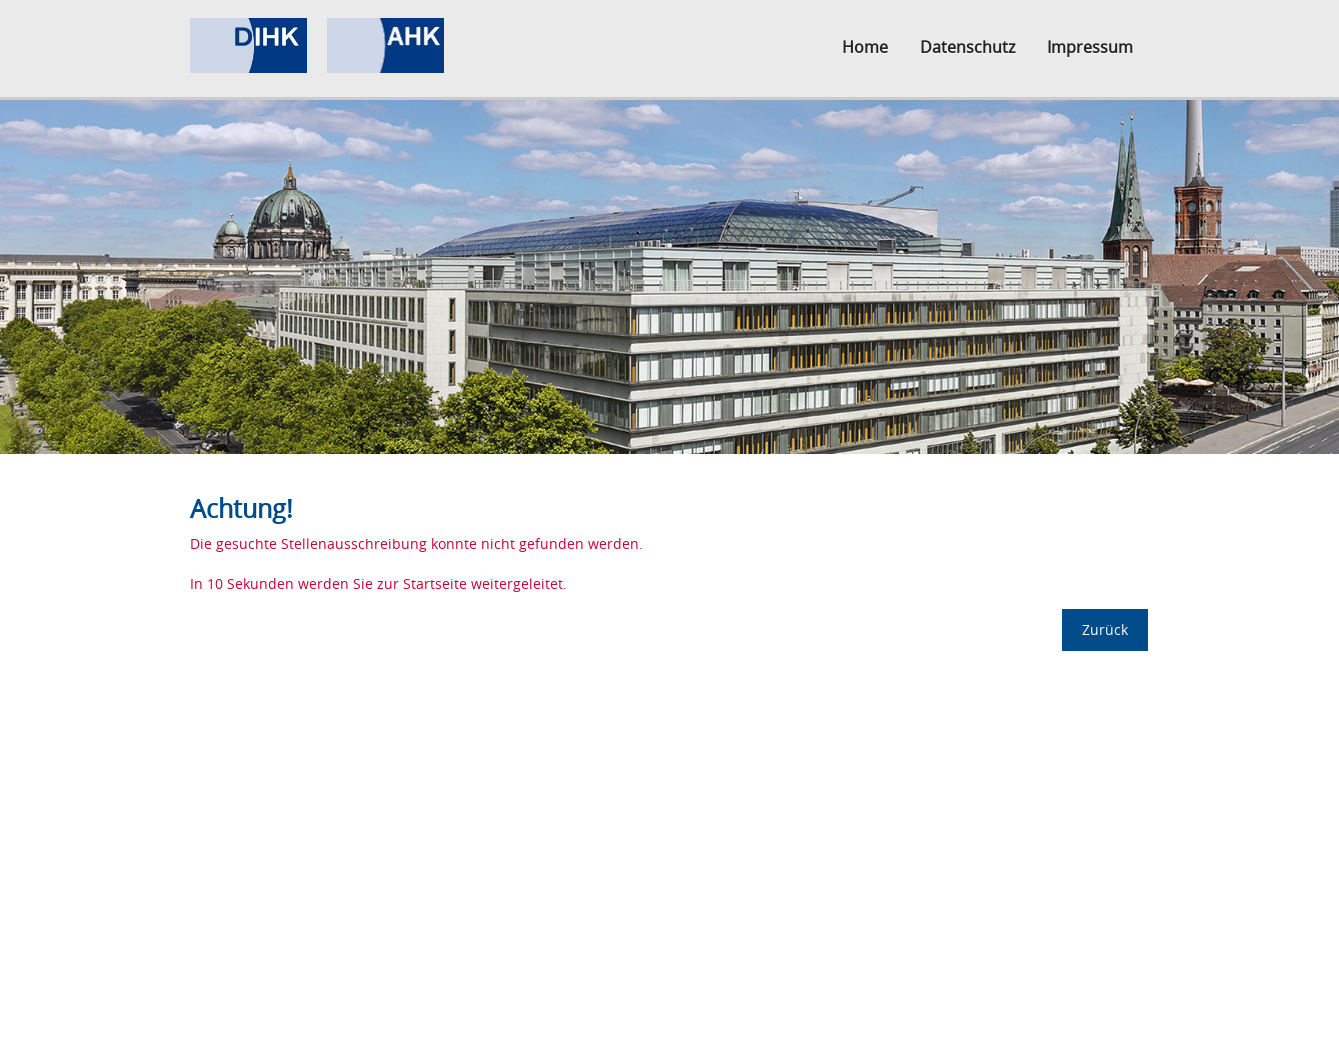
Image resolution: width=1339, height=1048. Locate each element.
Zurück (1105, 629)
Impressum (1090, 47)
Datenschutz (967, 47)
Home (865, 47)
